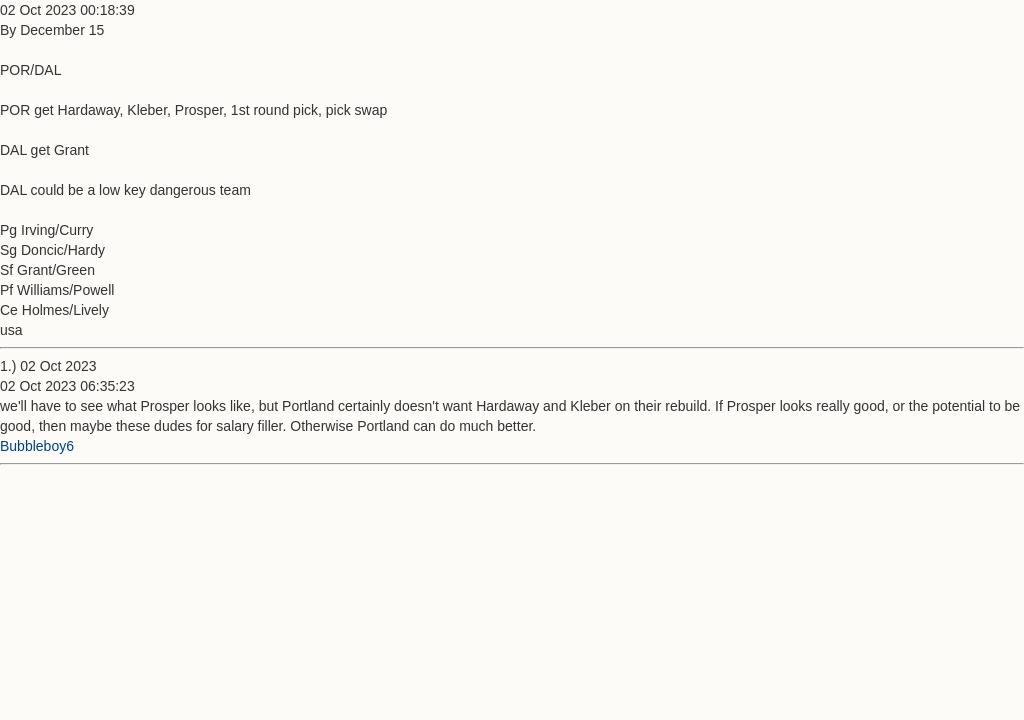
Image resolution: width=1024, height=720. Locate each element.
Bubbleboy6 (37, 446)
